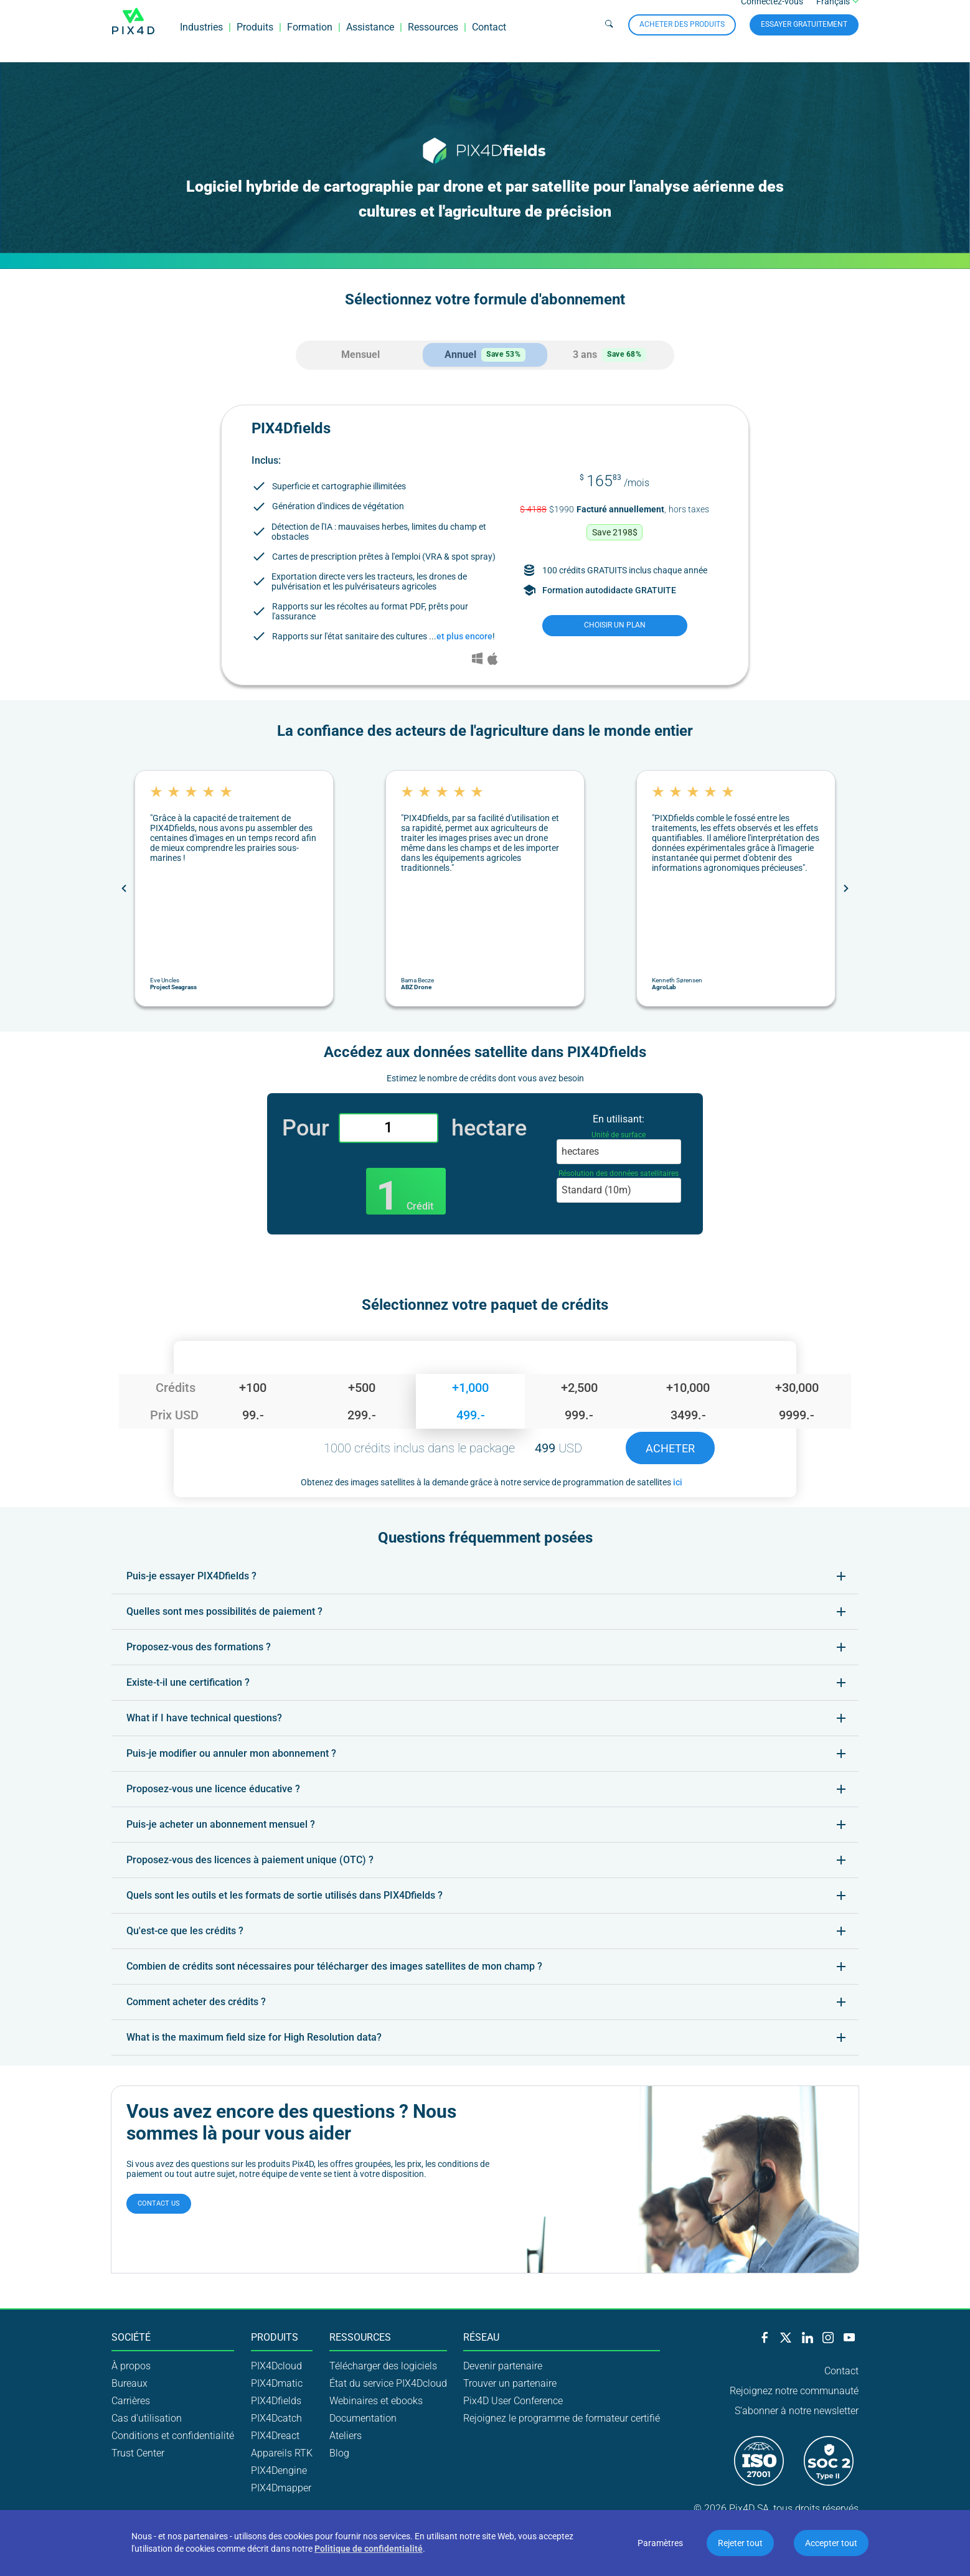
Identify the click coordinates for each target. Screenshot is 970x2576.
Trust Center (137, 2452)
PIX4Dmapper (281, 2487)
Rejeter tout (740, 2543)
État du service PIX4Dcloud (388, 2382)
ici (677, 1481)
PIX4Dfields (276, 2399)
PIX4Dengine (279, 2469)
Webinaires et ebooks (376, 2399)
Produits (255, 40)
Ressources (433, 40)
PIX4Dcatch (276, 2417)
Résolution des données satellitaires (618, 1172)
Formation (309, 40)
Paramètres (660, 2543)
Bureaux (129, 2382)
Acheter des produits (682, 37)
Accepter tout (831, 2543)
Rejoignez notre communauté (794, 2390)
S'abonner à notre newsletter (797, 2410)
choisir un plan (615, 624)
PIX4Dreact (275, 2434)
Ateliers (345, 2434)
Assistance (370, 40)
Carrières (130, 2399)
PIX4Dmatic (277, 2382)
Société (131, 2337)
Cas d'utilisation (146, 2417)
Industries (201, 40)
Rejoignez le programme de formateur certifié (561, 2417)
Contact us (159, 2203)
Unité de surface (618, 1133)
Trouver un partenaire (510, 2382)
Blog (339, 2452)
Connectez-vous (772, 15)
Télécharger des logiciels (383, 2365)
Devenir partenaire (502, 2365)
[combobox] (619, 1151)
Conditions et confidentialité (172, 2434)
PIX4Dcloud (276, 2365)
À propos (131, 2365)
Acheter (670, 1447)
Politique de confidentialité (368, 2549)
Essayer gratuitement (804, 37)
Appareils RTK (282, 2452)
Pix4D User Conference (513, 2399)
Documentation (363, 2417)
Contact (489, 40)
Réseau (481, 2337)
